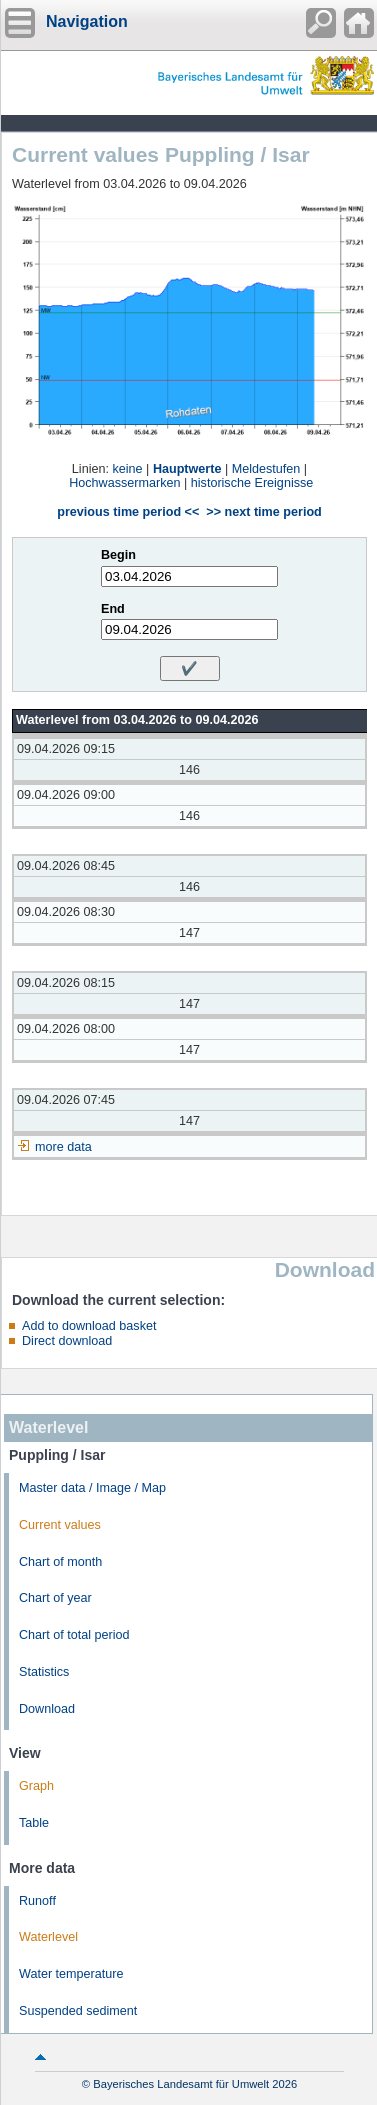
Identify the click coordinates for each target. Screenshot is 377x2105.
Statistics (44, 1672)
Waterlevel (48, 1937)
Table (34, 1823)
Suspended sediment (78, 2011)
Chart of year (55, 1598)
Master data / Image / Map (92, 1488)
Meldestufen (266, 469)
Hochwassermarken (124, 483)
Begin (118, 555)
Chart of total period (74, 1635)
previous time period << (128, 512)
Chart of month (60, 1562)
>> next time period (263, 512)
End (113, 609)
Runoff (37, 1901)
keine (127, 469)
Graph (36, 1786)
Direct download (67, 1341)
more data (63, 1147)
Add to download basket (89, 1326)
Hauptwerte (187, 469)
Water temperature (71, 1974)
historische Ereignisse (252, 483)
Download (47, 1709)
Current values (60, 1525)
